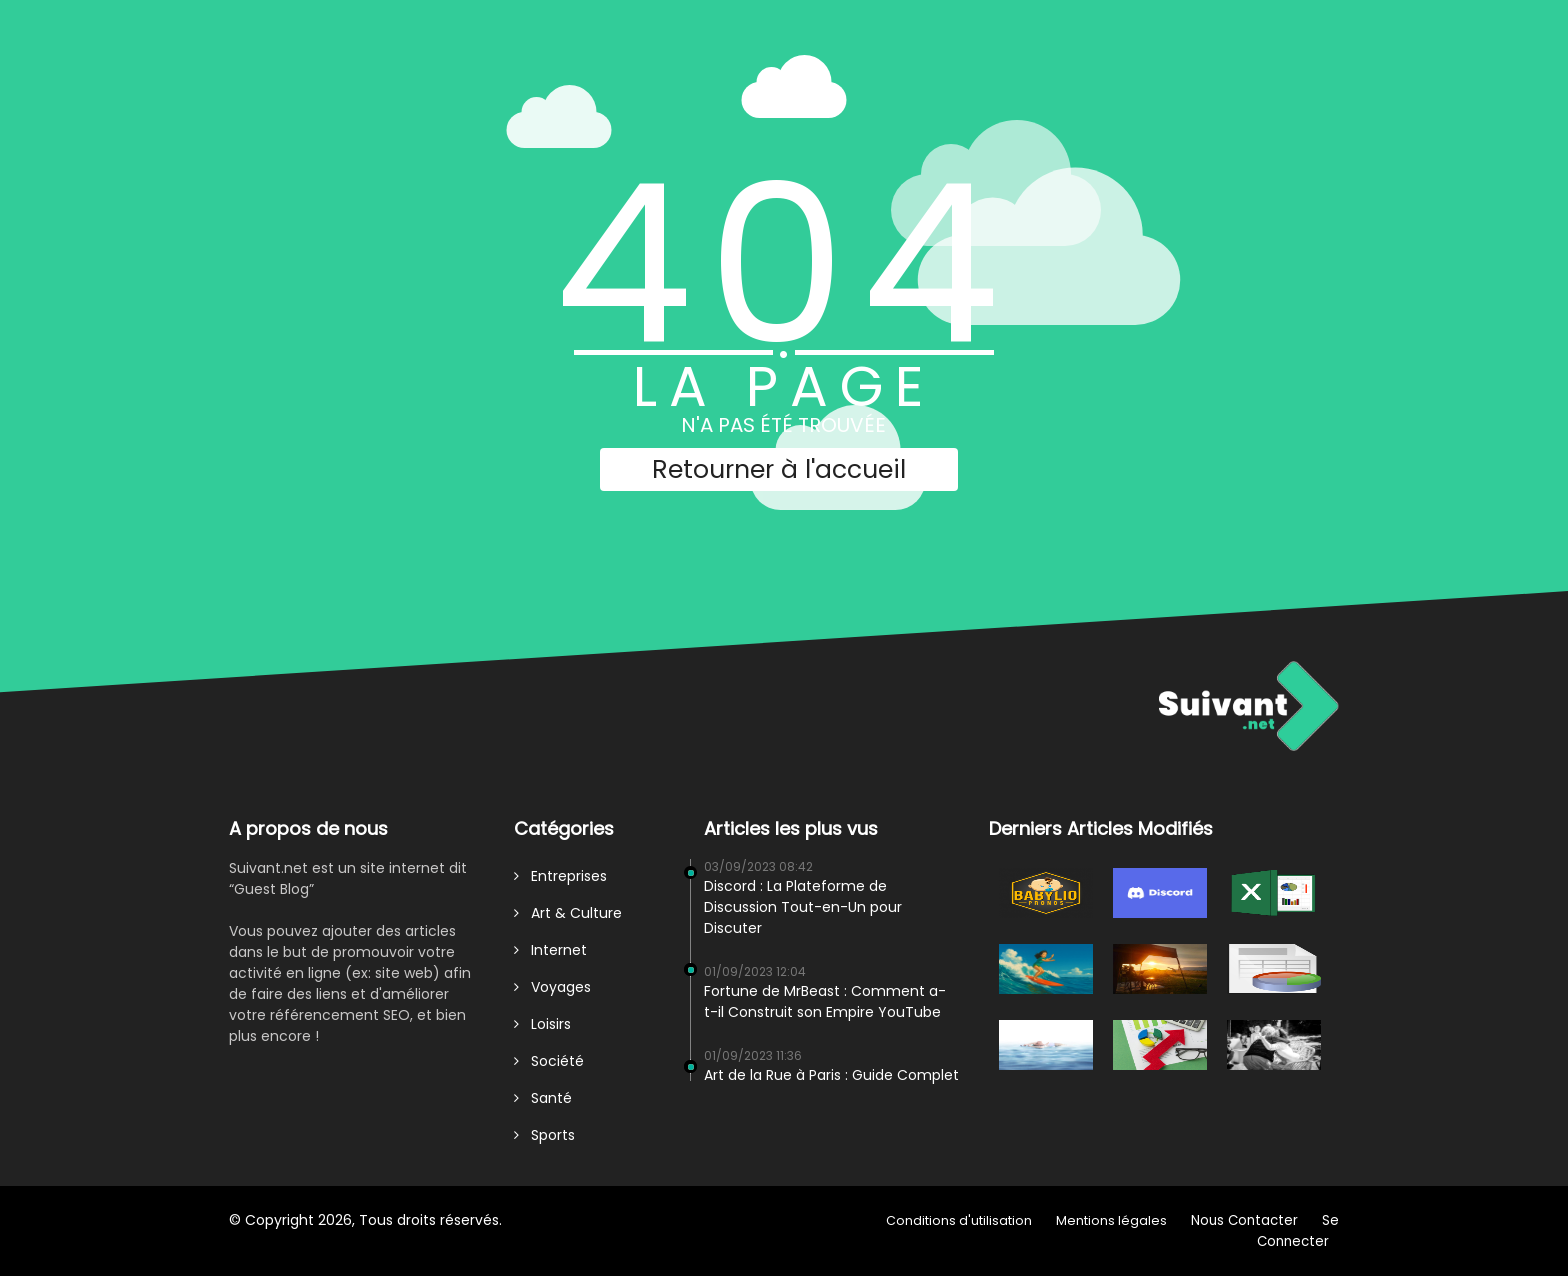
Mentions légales (1111, 1220)
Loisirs (542, 1024)
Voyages (552, 987)
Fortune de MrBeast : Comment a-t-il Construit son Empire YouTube (825, 1001)
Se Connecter (1298, 1231)
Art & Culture (568, 913)
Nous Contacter (1244, 1220)
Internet (550, 950)
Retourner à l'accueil (779, 469)
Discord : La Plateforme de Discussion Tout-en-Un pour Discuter (803, 907)
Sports (544, 1135)
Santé (543, 1098)
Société (549, 1061)
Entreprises (560, 876)
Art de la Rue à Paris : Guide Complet (831, 1075)
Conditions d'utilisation (959, 1220)
